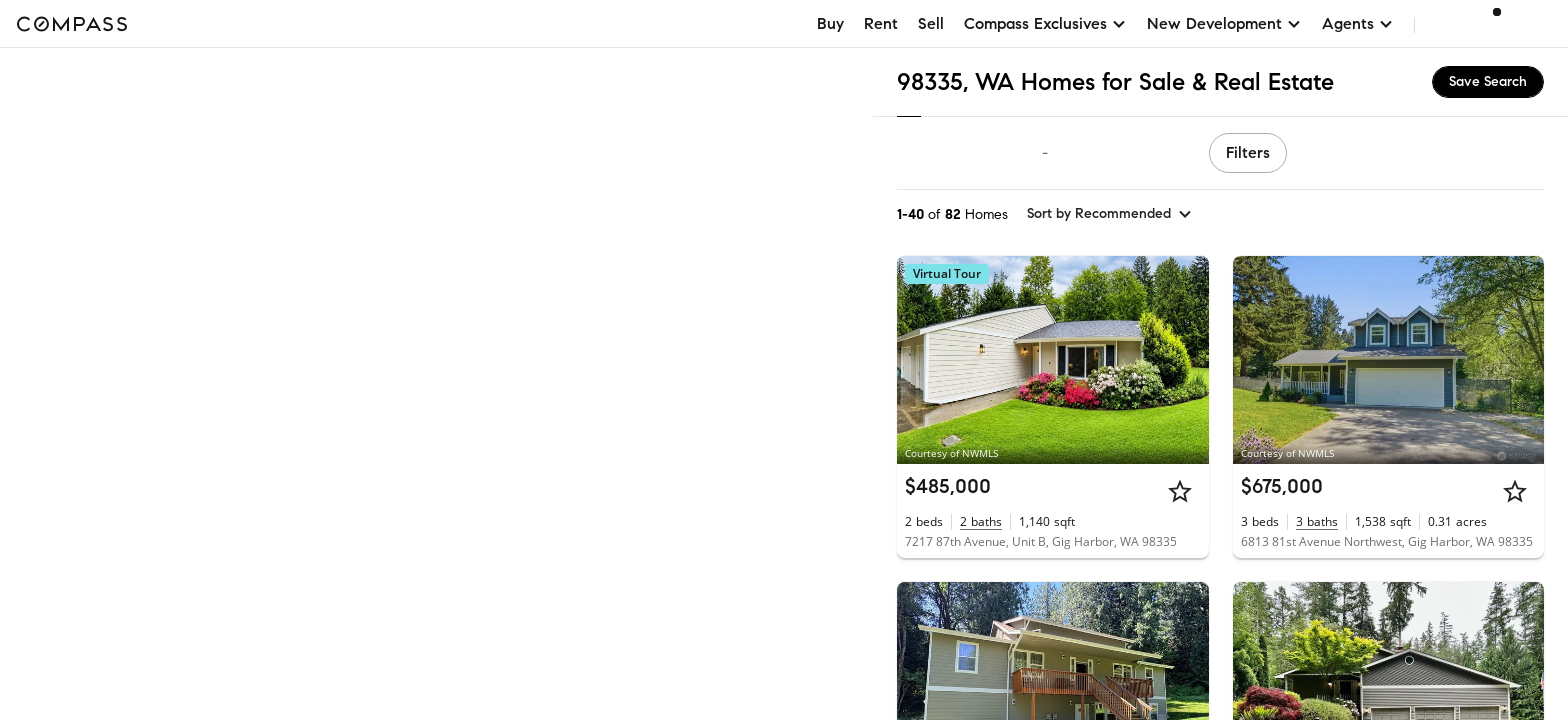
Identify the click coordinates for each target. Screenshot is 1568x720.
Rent (881, 23)
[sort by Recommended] (1110, 214)
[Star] (1180, 491)
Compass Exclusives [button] (1045, 23)
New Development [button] (1224, 23)
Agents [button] (1358, 23)
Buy (830, 23)
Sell (931, 23)
